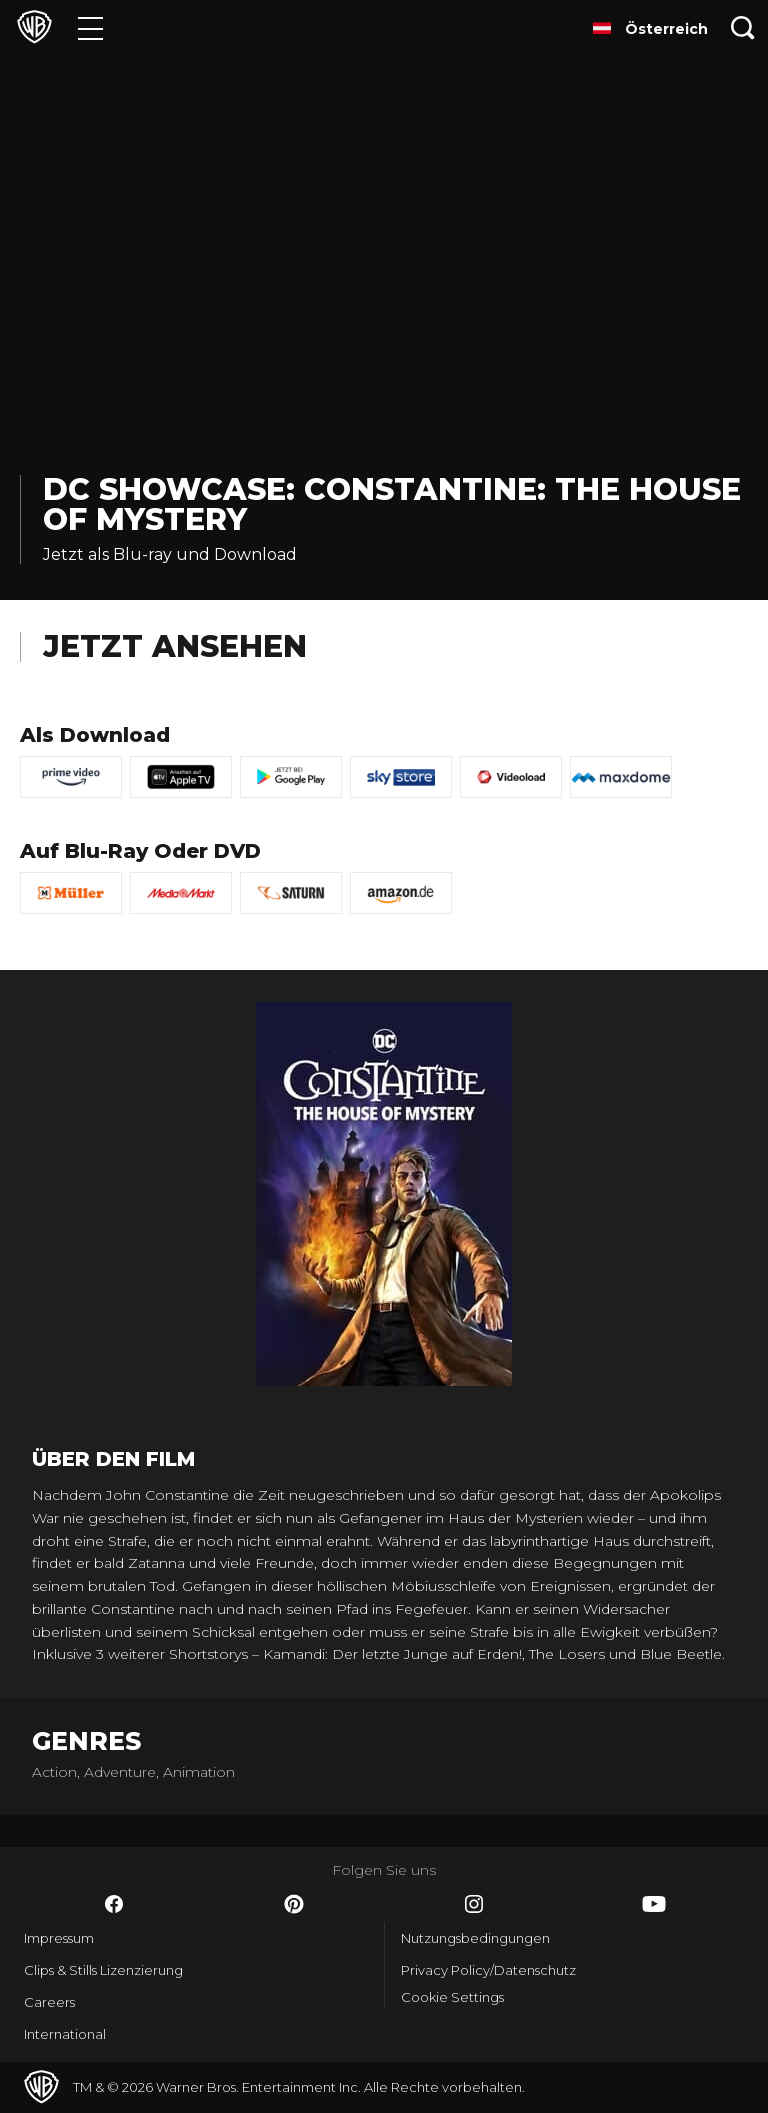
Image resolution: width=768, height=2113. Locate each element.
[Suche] (743, 27)
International (65, 2034)
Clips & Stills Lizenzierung (103, 1970)
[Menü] (90, 27)
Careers (49, 2002)
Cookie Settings (452, 1997)
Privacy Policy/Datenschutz (488, 1970)
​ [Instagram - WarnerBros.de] (474, 1904)
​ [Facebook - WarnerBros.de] (114, 1904)
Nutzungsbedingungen (475, 1938)
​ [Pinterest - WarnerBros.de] (294, 1904)
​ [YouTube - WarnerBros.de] (654, 1904)
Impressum (59, 1938)
